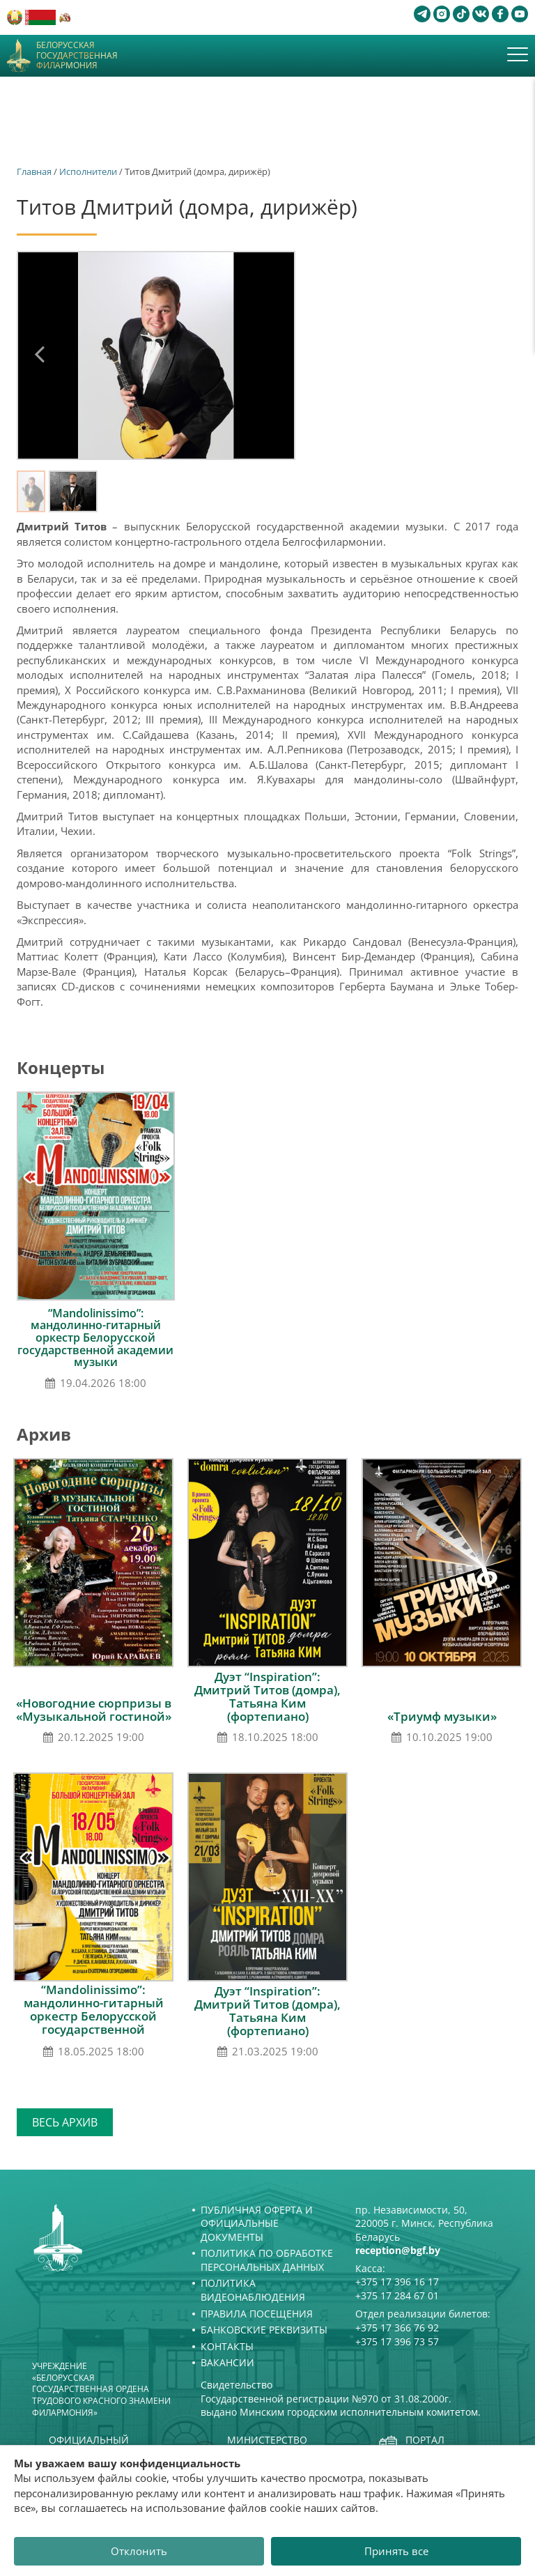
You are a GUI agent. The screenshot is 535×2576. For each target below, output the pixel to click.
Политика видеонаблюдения (253, 2289)
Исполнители (88, 171)
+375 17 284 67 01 (397, 2295)
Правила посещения (257, 2313)
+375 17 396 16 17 (397, 2281)
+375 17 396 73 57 (397, 2341)
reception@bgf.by (397, 2250)
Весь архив (65, 2122)
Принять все (396, 2551)
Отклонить (139, 2551)
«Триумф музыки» (442, 1716)
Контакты (227, 2346)
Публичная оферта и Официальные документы (257, 2223)
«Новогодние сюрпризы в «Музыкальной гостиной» (93, 1709)
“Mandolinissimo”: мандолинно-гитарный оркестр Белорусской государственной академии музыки (95, 1337)
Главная (34, 171)
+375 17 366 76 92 (397, 2327)
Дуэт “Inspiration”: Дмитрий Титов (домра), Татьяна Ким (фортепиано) (267, 1696)
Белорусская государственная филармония (77, 55)
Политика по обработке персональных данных (267, 2260)
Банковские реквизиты (264, 2329)
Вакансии (227, 2362)
